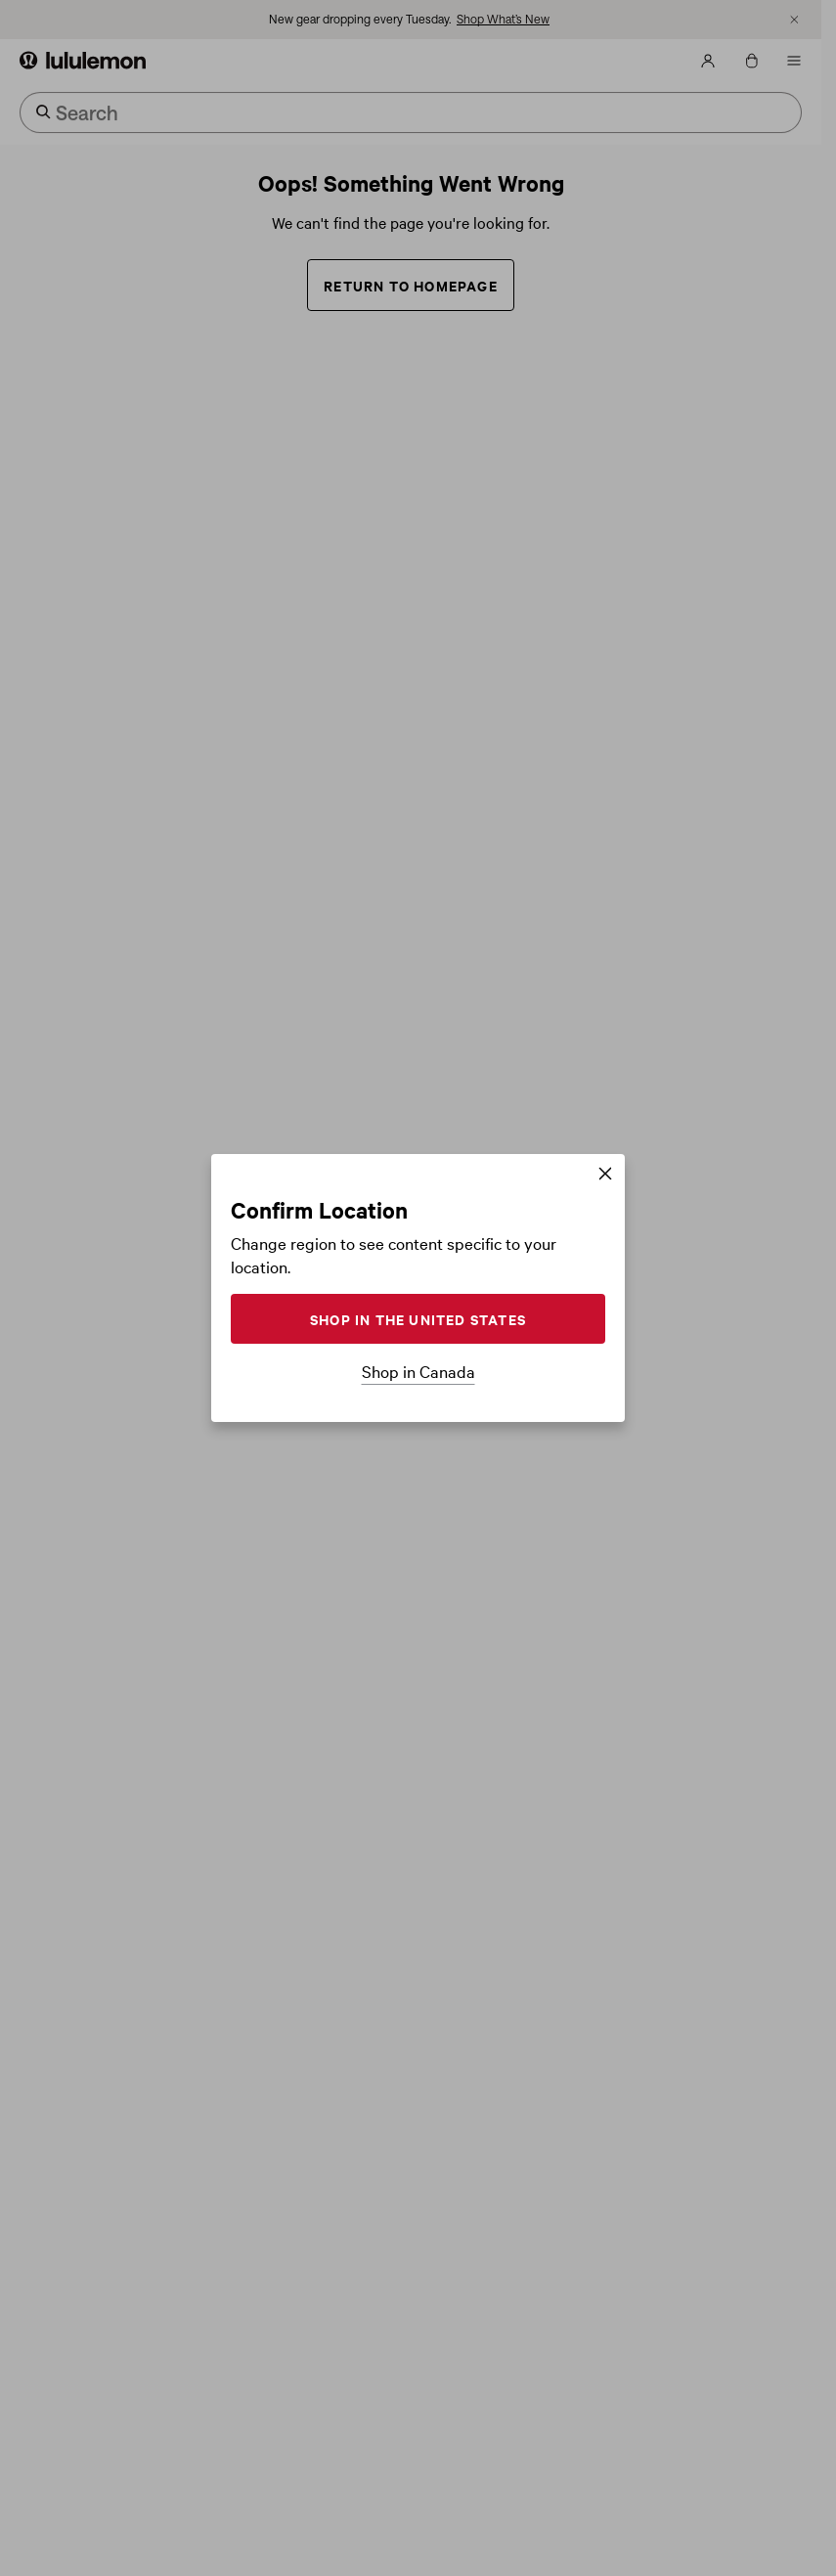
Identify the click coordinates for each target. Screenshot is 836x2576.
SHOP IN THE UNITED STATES (418, 1319)
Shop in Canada (418, 1370)
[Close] (605, 1175)
